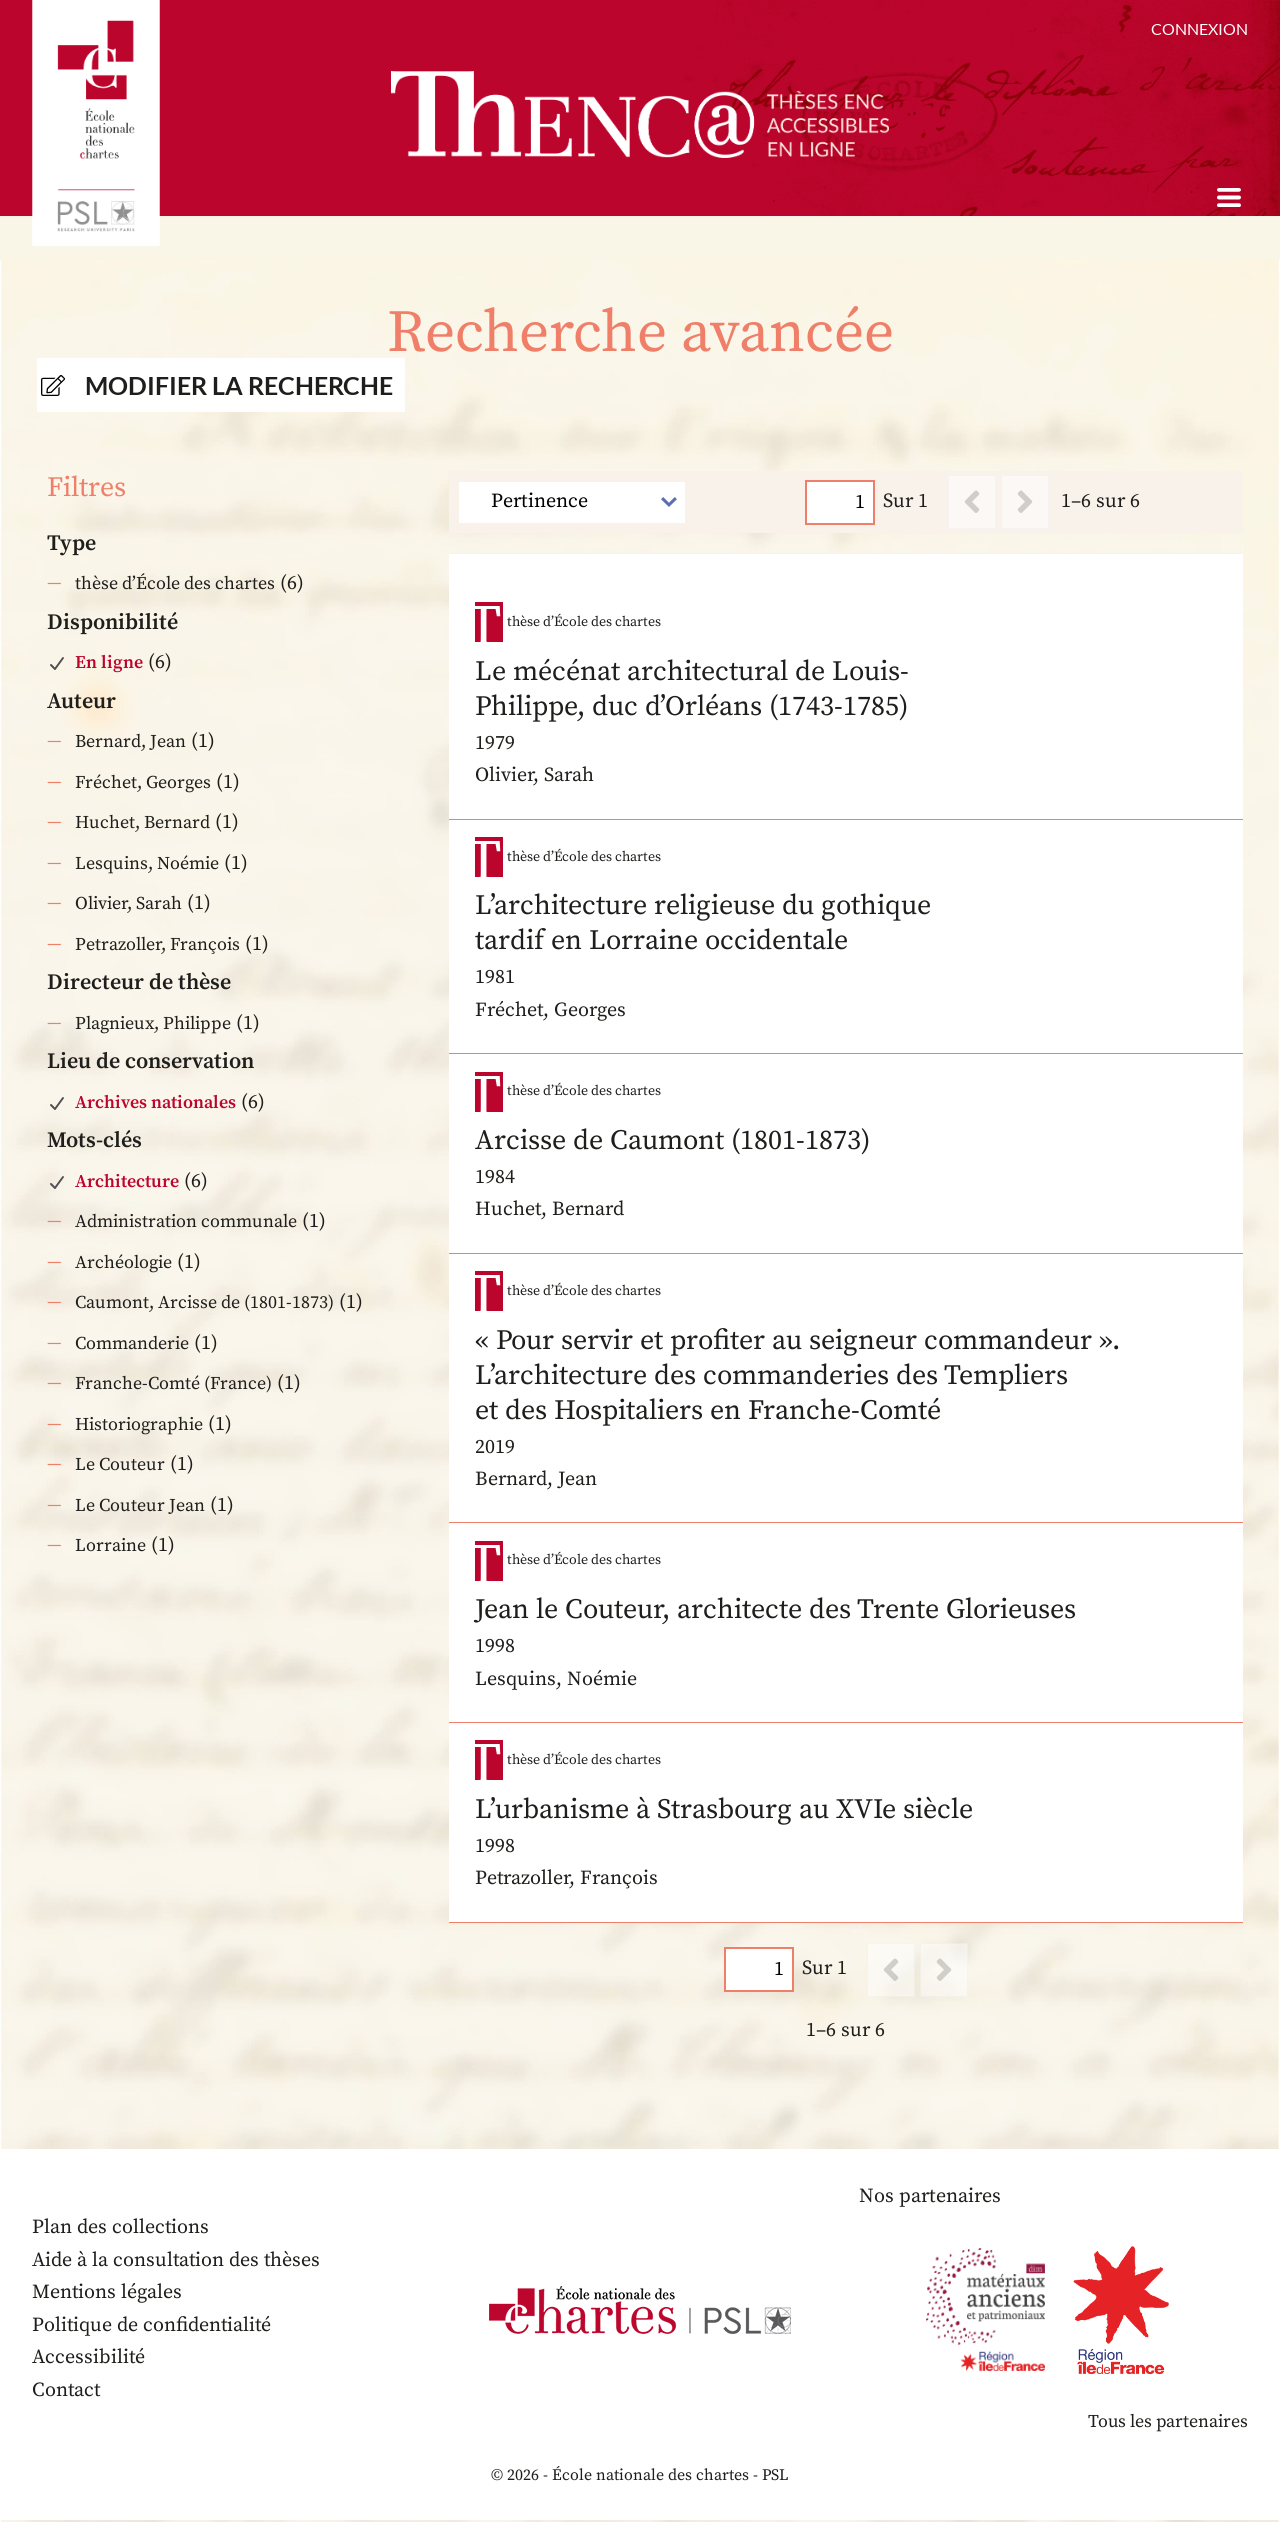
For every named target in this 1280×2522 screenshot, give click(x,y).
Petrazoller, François (157, 944)
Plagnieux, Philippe (153, 1023)
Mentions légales (107, 2293)
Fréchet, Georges (143, 782)
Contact (67, 2391)
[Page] (841, 501)
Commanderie (132, 1343)
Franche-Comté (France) (173, 1383)
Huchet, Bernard (142, 822)
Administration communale (186, 1221)
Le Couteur (120, 1464)
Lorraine (110, 1545)
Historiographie (139, 1424)
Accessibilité (89, 2358)
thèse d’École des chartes (175, 583)
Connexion (1199, 28)
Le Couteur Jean (140, 1505)
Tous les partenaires (1167, 2422)
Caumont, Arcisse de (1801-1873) (204, 1302)
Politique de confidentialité (153, 2326)
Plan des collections (121, 2228)
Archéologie (123, 1262)
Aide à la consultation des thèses (177, 2261)
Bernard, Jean (130, 741)
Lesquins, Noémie (147, 863)
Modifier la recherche (239, 385)
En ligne (109, 662)
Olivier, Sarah (128, 903)
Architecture (127, 1181)
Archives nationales (155, 1102)
